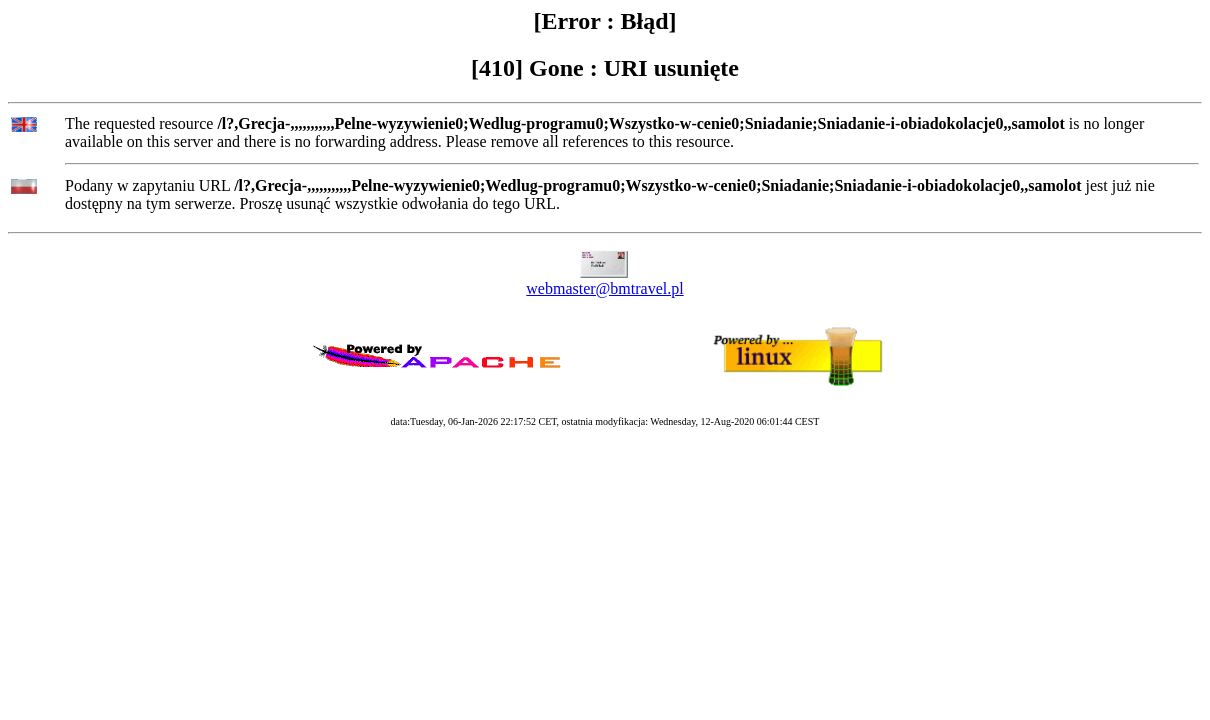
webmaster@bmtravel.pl (604, 288)
